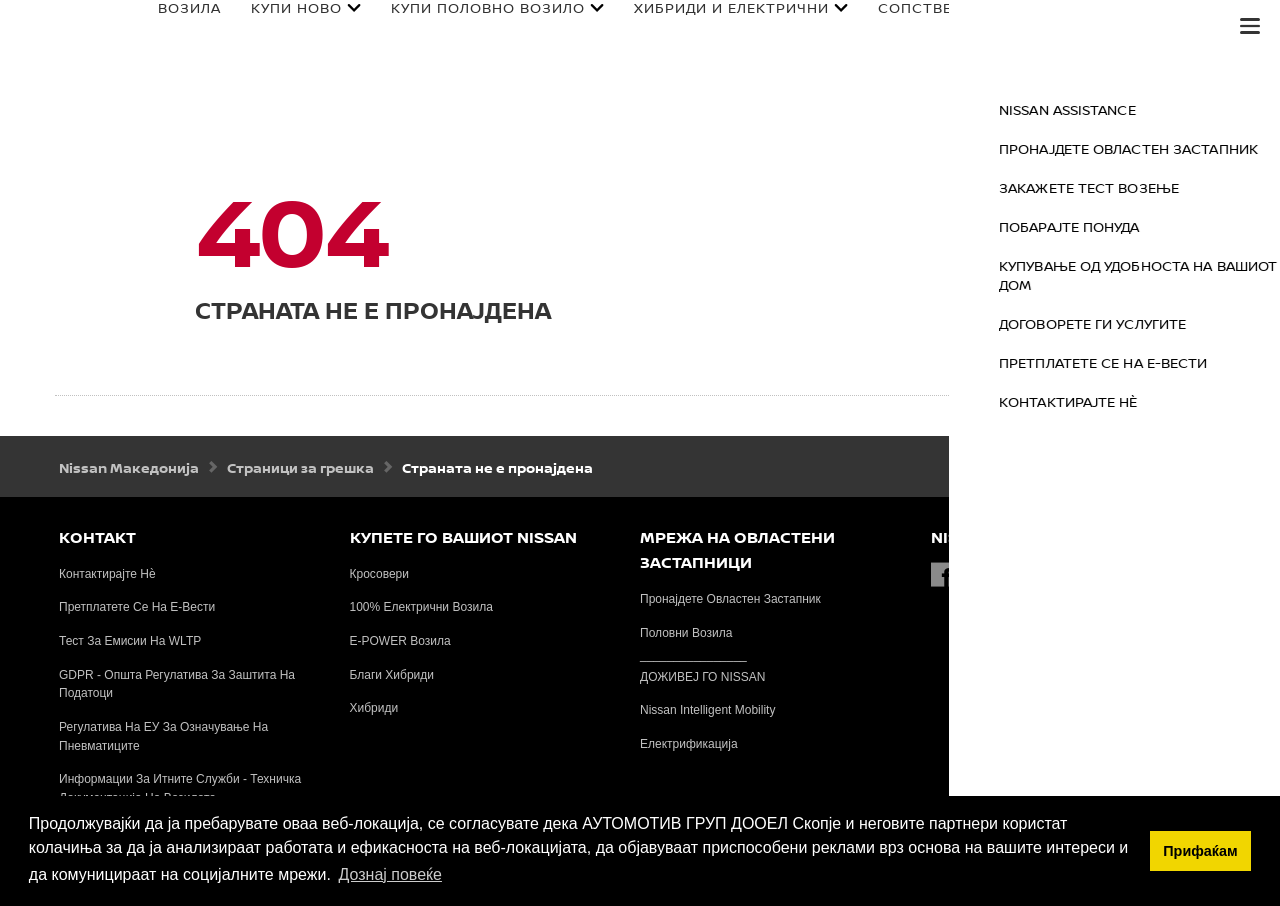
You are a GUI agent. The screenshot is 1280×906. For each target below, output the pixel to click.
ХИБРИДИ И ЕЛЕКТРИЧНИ (710, 14)
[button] (1250, 26)
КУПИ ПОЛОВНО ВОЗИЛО (467, 14)
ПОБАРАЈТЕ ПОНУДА (1156, 226)
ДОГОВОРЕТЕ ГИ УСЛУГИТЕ (1179, 323)
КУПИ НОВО (275, 14)
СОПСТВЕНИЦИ (916, 14)
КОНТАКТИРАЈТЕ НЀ (1155, 401)
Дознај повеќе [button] (389, 874)
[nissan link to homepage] (55, 47)
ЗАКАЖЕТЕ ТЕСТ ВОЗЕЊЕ (1176, 187)
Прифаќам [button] (1200, 851)
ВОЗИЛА (168, 14)
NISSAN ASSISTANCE (1154, 109)
